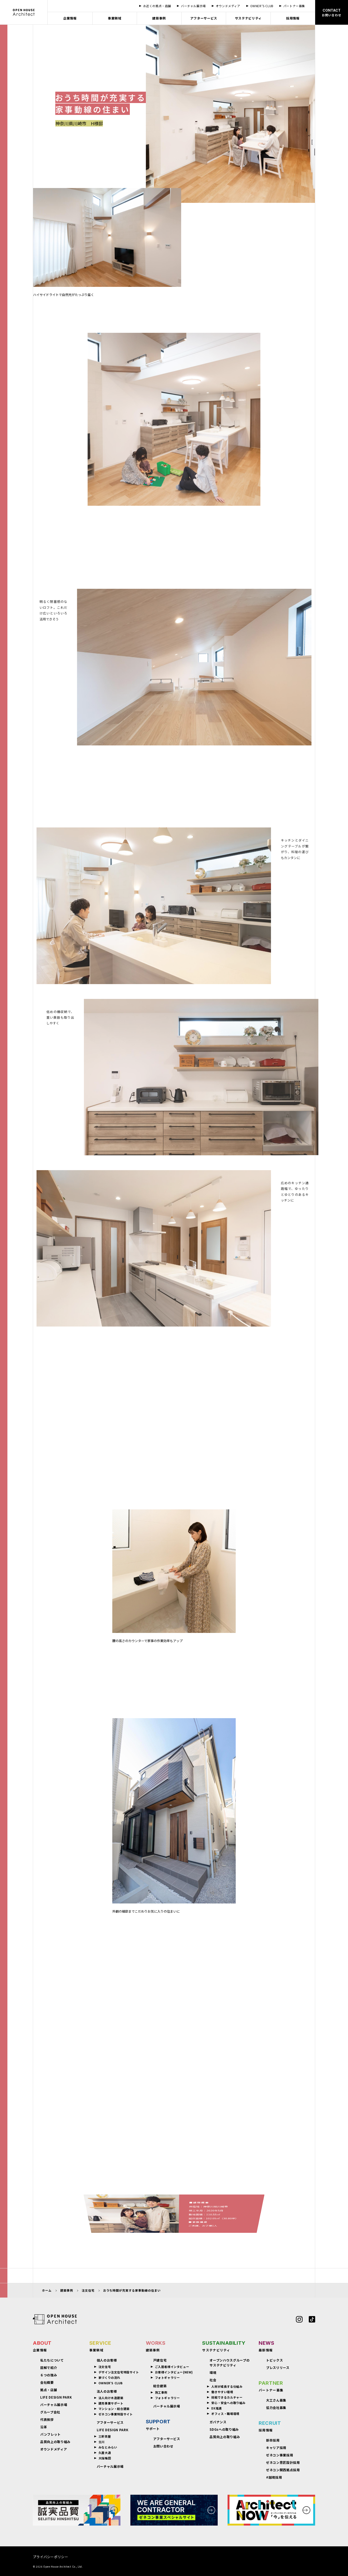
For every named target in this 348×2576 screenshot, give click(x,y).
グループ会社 (50, 2412)
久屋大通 (104, 2452)
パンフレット (50, 2434)
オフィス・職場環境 (225, 2413)
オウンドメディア (53, 2449)
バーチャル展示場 (53, 2404)
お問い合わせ (163, 2446)
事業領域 (114, 18)
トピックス (274, 2360)
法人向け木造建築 (110, 2397)
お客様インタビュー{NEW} (174, 2372)
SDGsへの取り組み (224, 2429)
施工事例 (161, 2392)
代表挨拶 (47, 2419)
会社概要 (47, 2382)
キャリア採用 (276, 2447)
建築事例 (159, 18)
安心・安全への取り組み (228, 2402)
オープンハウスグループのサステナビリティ (230, 2362)
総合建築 (160, 2386)
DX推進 (216, 2408)
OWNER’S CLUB (110, 2383)
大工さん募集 (276, 2400)
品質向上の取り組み (55, 2441)
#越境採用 (274, 2477)
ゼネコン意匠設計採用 (283, 2462)
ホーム (47, 2290)
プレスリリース (278, 2367)
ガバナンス (218, 2422)
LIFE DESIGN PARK (56, 2397)
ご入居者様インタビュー (172, 2366)
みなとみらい (107, 2447)
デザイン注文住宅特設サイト (118, 2372)
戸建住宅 (160, 2360)
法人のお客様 (107, 2391)
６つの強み (48, 2375)
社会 (213, 2380)
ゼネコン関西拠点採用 (283, 2470)
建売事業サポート (110, 2403)
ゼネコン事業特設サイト (115, 2414)
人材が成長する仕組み (226, 2386)
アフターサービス (203, 18)
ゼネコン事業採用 (279, 2455)
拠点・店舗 (48, 2389)
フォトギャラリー (167, 2377)
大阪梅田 (104, 2458)
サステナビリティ (248, 18)
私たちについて (52, 2360)
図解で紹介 (48, 2367)
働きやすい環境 (222, 2391)
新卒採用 (273, 2440)
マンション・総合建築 (114, 2408)
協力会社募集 (276, 2407)
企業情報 (70, 18)
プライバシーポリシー (50, 2556)
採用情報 (293, 18)
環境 (213, 2372)
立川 (101, 2441)
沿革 (43, 2427)
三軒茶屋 (104, 2436)
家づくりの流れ (109, 2377)
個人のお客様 (107, 2360)
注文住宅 (88, 2290)
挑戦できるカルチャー (226, 2397)
